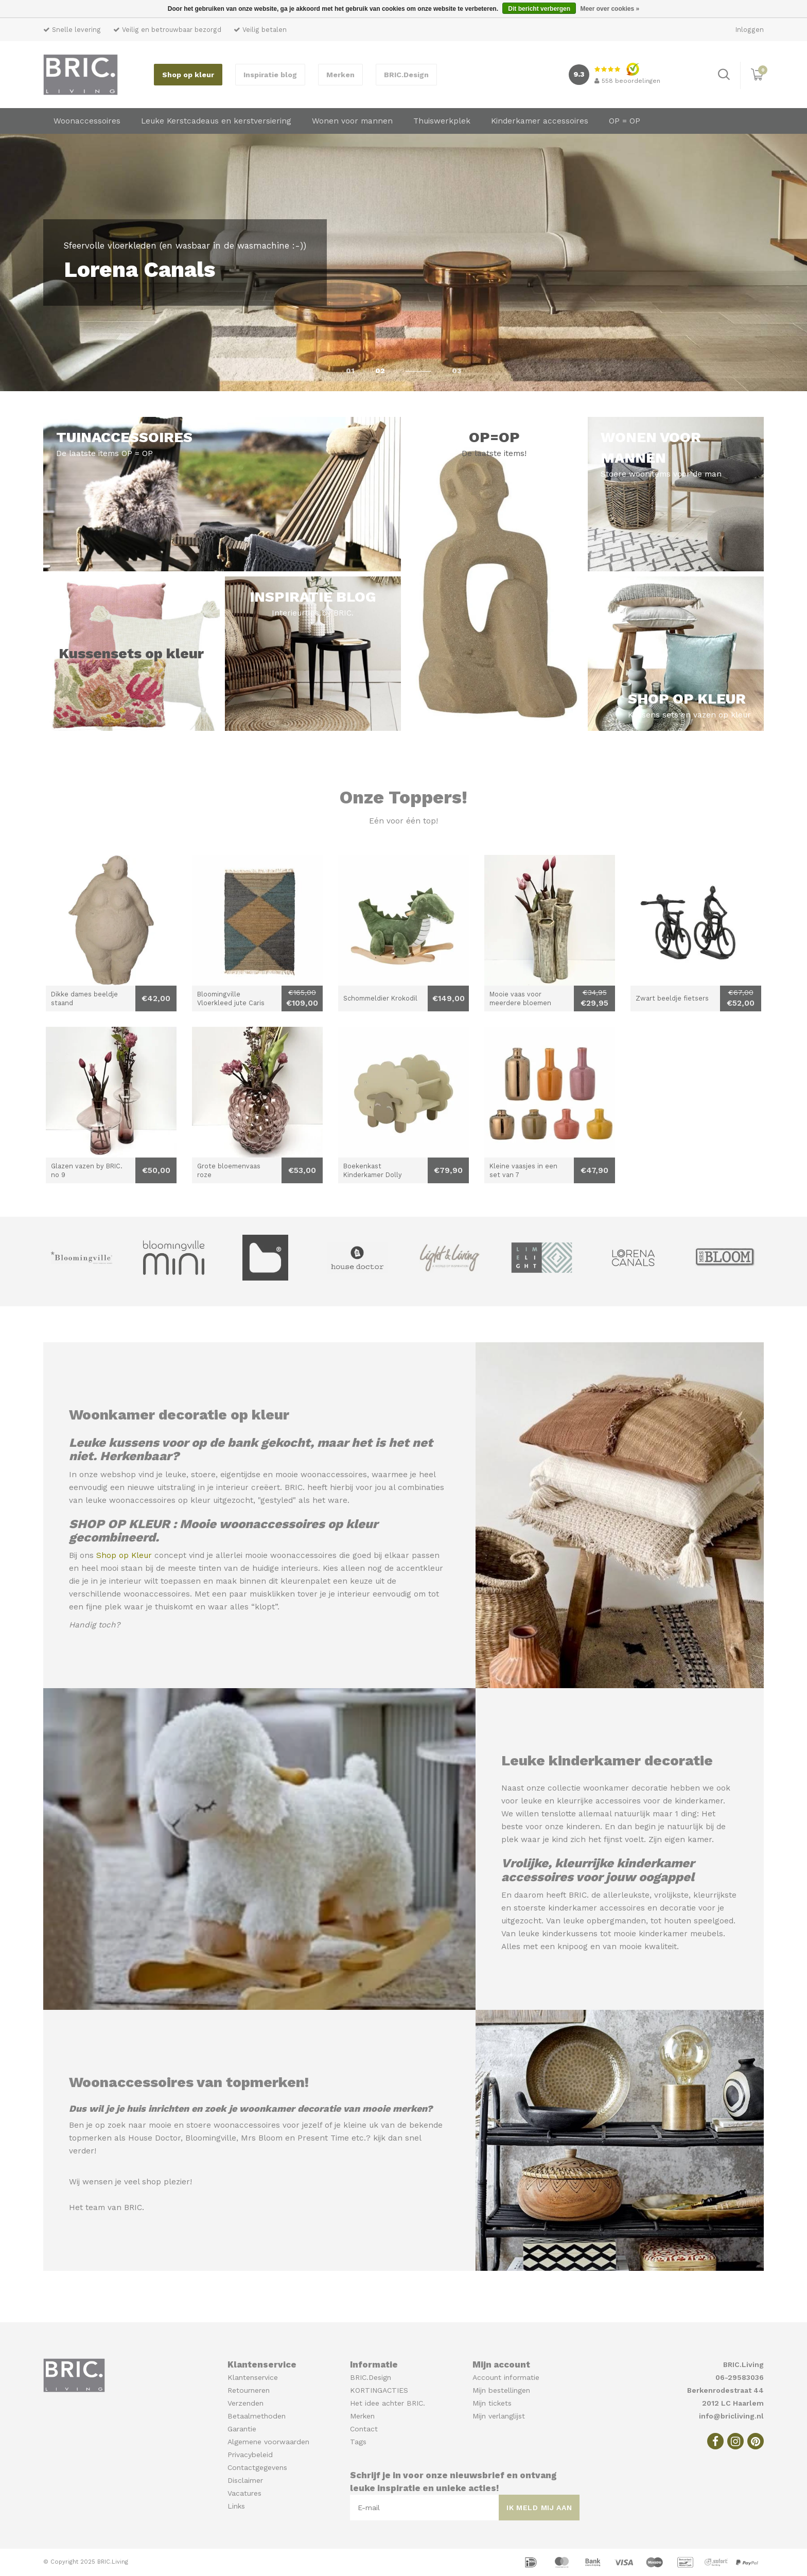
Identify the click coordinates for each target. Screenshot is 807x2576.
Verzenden (245, 2403)
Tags (358, 2442)
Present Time (323, 2138)
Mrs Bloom (262, 2138)
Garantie (241, 2429)
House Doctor (154, 2138)
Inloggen (749, 29)
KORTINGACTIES (379, 2390)
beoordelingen (627, 80)
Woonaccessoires (87, 121)
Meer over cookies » (609, 8)
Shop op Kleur (124, 1555)
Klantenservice (252, 2377)
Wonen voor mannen (352, 121)
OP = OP (624, 121)
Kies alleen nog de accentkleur (383, 1568)
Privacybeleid (250, 2454)
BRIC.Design (406, 75)
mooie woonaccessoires (321, 1474)
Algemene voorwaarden (268, 2442)
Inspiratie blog (270, 75)
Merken (340, 75)
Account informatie (505, 2377)
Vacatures (244, 2493)
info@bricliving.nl (731, 2416)
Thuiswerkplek (441, 121)
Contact (364, 2429)
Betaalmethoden (256, 2416)
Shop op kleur (188, 75)
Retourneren (248, 2390)
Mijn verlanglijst (498, 2416)
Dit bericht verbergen (539, 8)
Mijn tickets (492, 2403)
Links (236, 2506)
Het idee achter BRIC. (387, 2403)
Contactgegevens (257, 2467)
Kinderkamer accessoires (539, 121)
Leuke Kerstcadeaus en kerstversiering (216, 121)
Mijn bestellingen (501, 2390)
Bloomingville (210, 2138)
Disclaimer (245, 2480)
